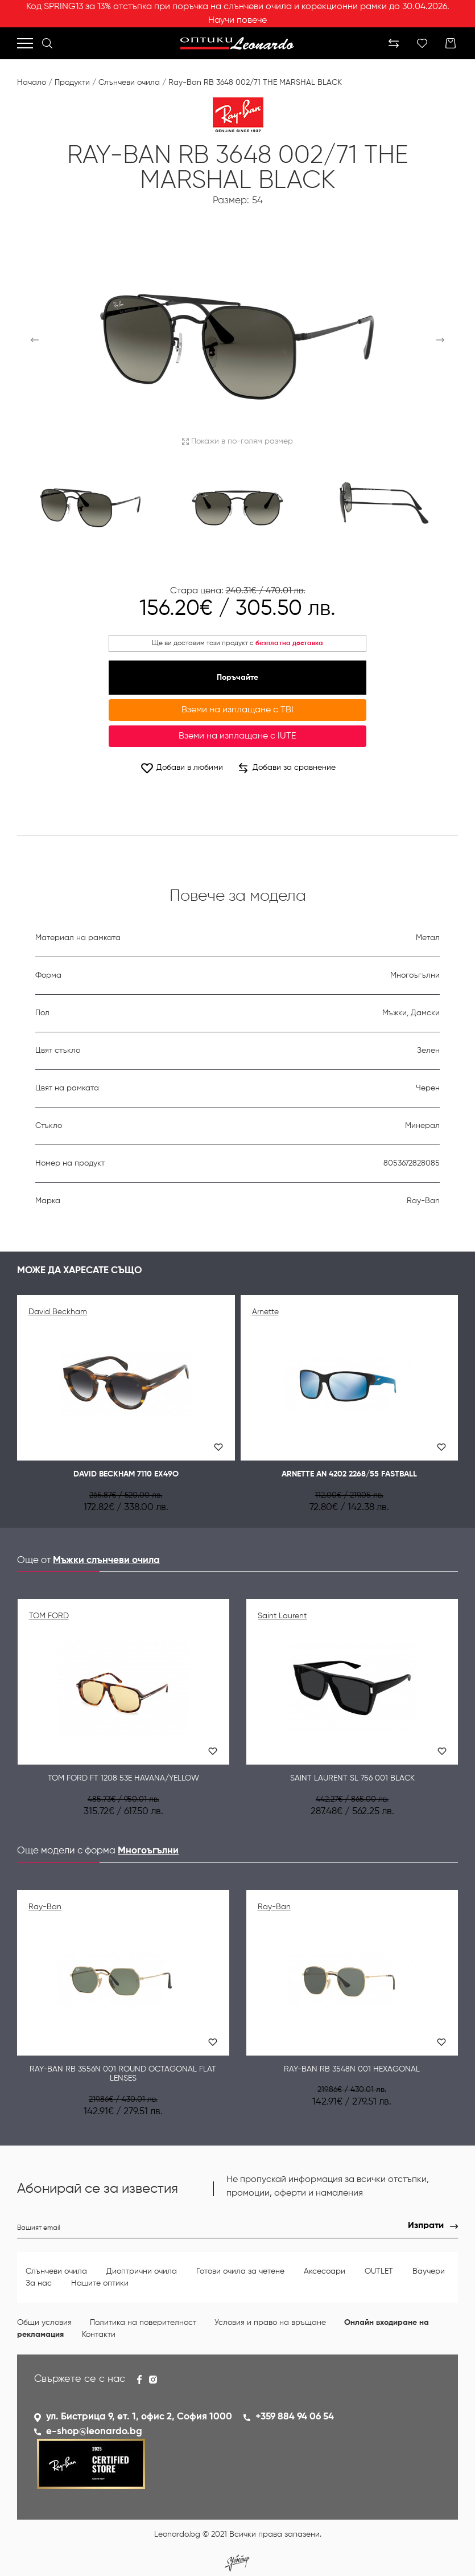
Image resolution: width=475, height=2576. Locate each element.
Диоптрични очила (142, 2271)
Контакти (98, 2335)
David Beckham (57, 1312)
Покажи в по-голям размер (237, 441)
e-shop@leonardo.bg (94, 2431)
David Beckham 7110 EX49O (126, 1474)
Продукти (72, 83)
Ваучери (428, 2271)
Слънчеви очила (129, 83)
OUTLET (380, 2271)
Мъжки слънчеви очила (106, 1560)
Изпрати (426, 2225)
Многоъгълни (148, 1851)
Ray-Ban (44, 1907)
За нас (39, 2283)
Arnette (265, 1312)
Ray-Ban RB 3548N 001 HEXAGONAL (352, 2069)
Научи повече (237, 20)
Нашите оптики (100, 2283)
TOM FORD (49, 1616)
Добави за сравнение (287, 768)
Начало (31, 83)
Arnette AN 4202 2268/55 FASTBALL (349, 1474)
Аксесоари (326, 2271)
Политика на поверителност (143, 2323)
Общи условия (44, 2323)
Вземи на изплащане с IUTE (237, 736)
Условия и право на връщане (270, 2323)
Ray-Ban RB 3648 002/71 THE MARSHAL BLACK (255, 83)
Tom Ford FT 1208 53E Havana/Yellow (123, 1778)
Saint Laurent (282, 1616)
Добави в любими (181, 768)
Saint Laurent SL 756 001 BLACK (352, 1778)
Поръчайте (237, 678)
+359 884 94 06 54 (294, 2417)
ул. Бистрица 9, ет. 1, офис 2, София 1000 (139, 2417)
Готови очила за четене (241, 2271)
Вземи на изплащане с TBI (237, 710)
